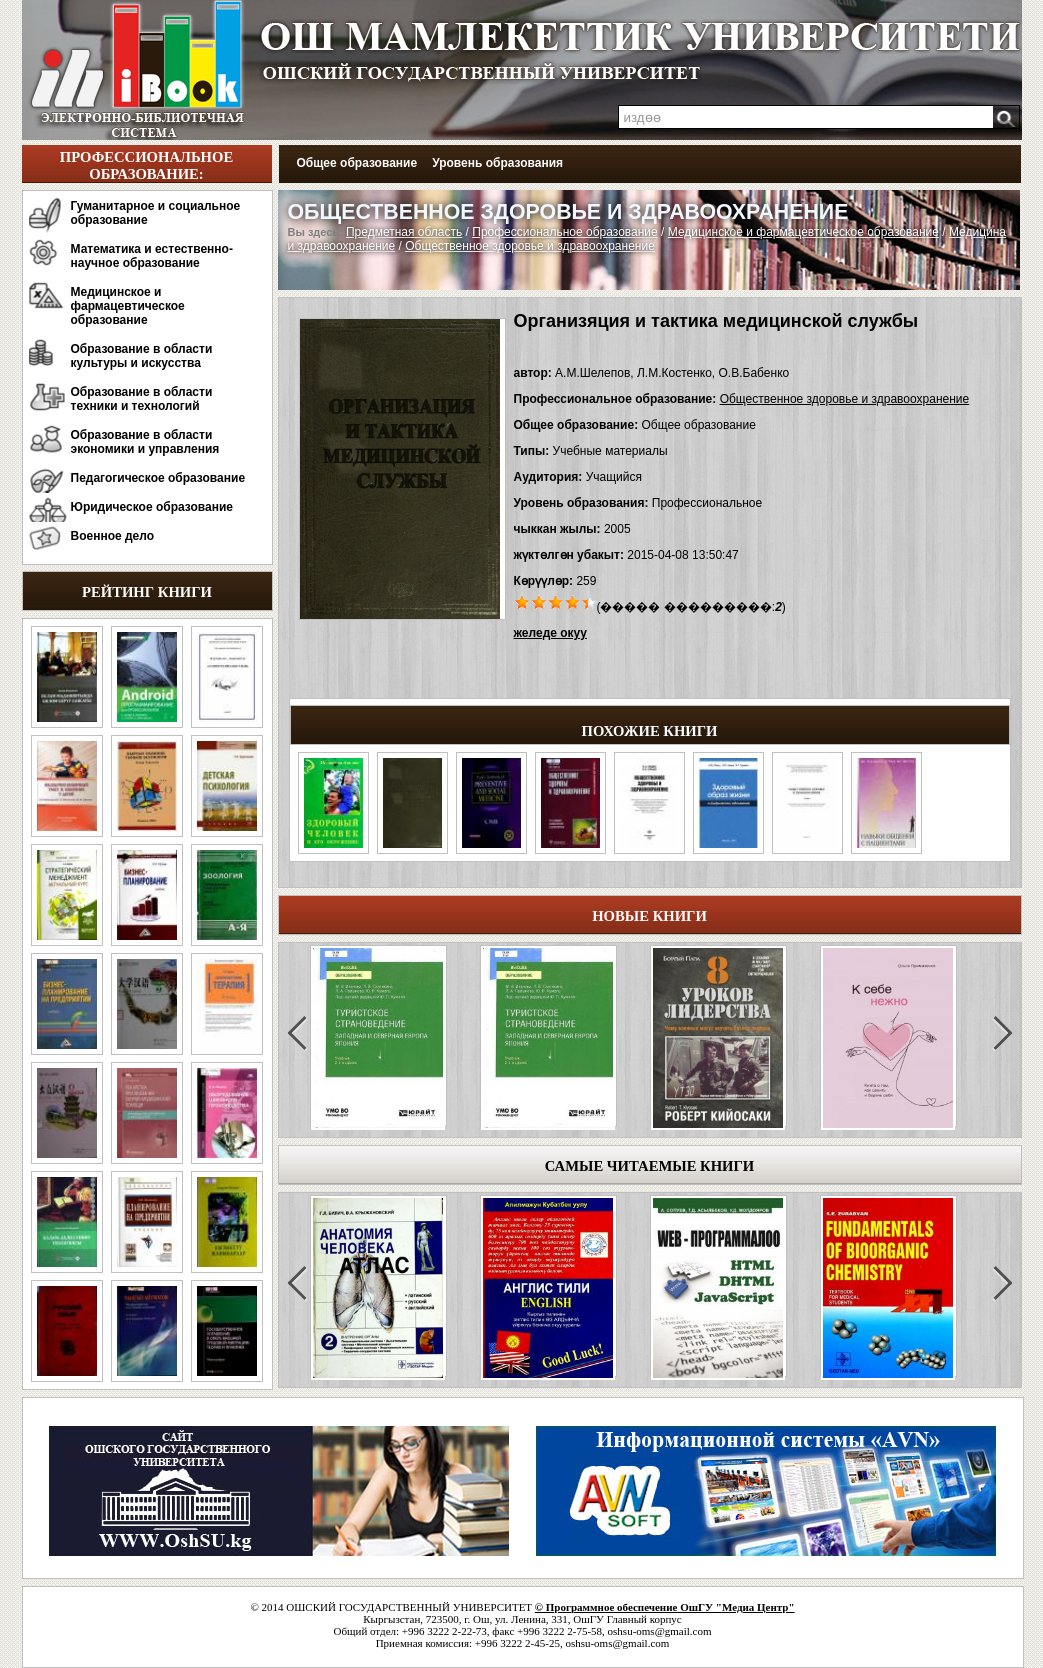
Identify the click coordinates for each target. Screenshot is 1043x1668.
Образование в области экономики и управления (145, 442)
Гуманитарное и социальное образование (156, 213)
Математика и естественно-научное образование (152, 256)
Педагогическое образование (158, 478)
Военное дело (113, 536)
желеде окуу (550, 633)
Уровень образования (497, 163)
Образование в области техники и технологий (142, 399)
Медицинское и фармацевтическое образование (128, 306)
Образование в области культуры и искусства (142, 356)
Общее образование (357, 163)
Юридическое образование (152, 507)
